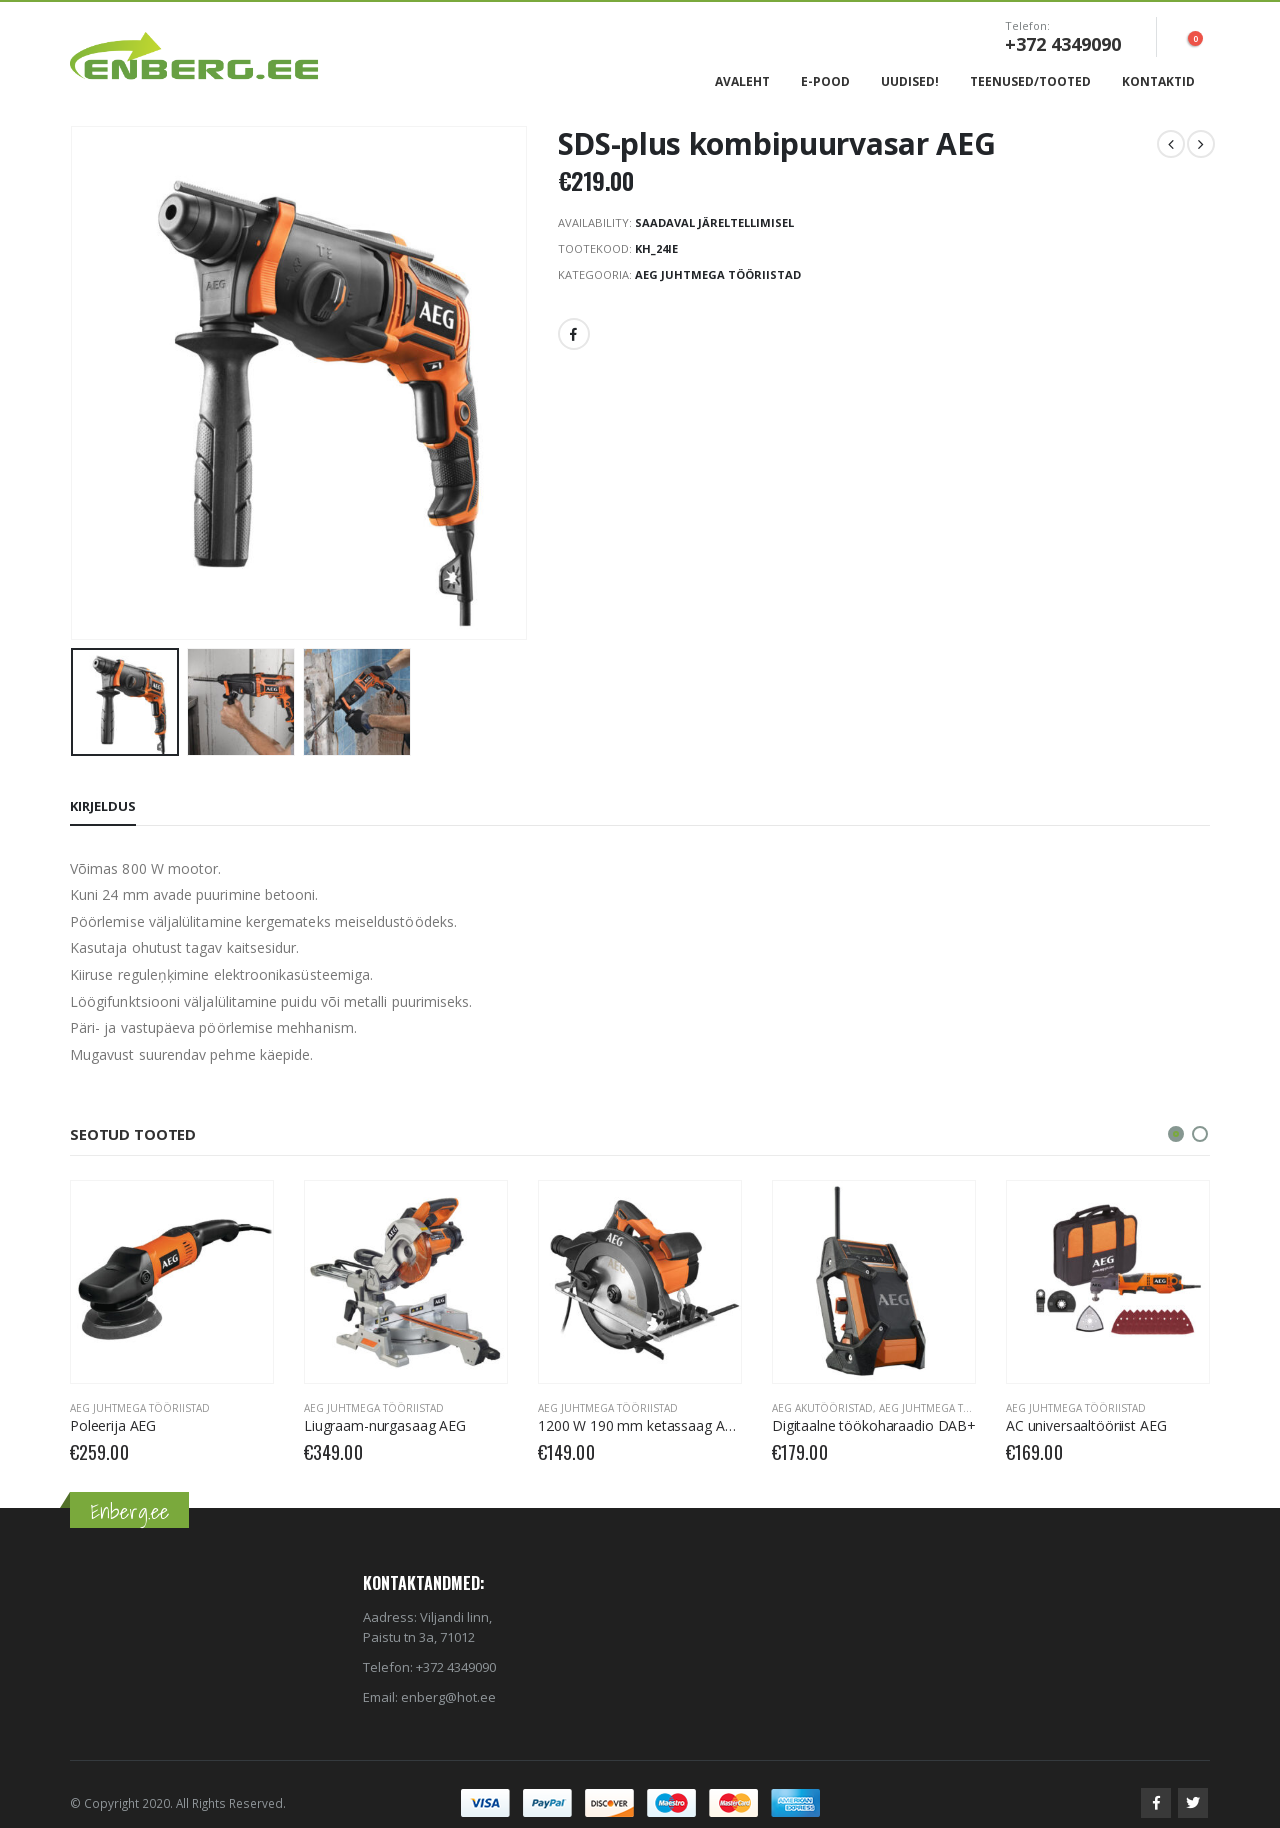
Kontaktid (1158, 81)
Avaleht (742, 81)
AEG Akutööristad (822, 1408)
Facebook (574, 334)
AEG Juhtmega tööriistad (718, 274)
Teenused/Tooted (1030, 81)
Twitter (1193, 1803)
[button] (1176, 1134)
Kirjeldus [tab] (103, 806)
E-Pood (825, 81)
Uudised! (910, 81)
